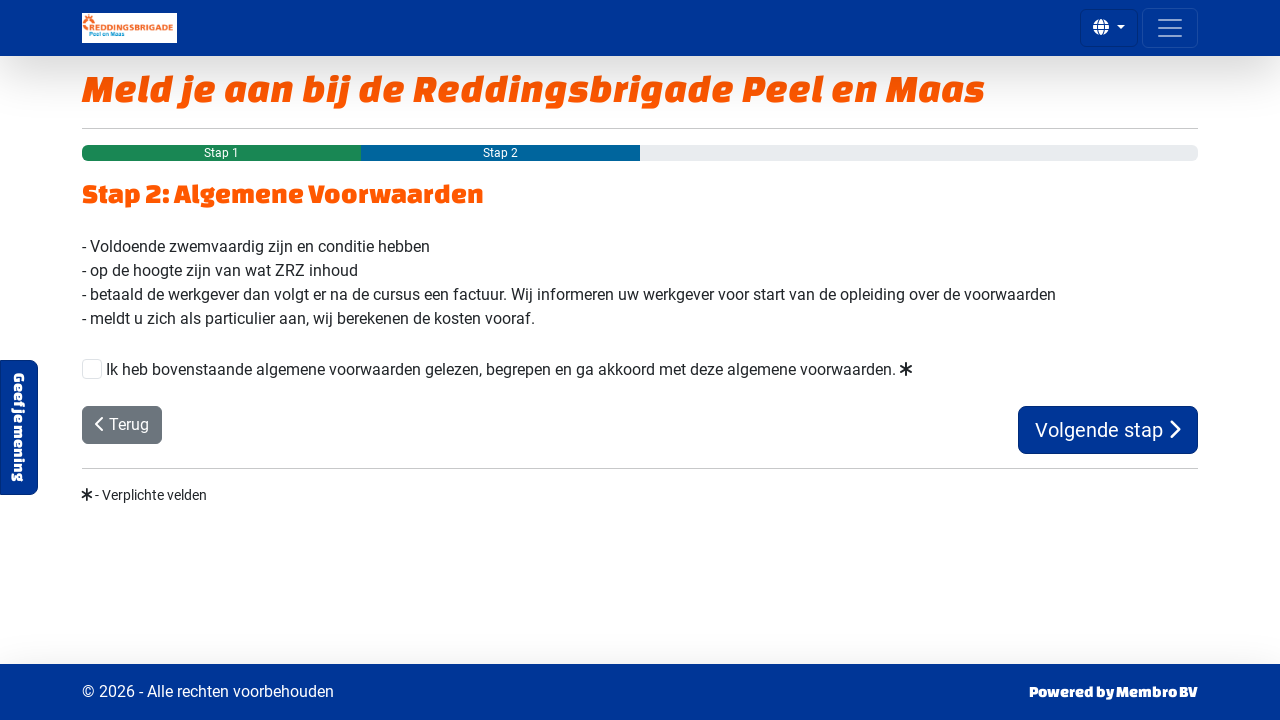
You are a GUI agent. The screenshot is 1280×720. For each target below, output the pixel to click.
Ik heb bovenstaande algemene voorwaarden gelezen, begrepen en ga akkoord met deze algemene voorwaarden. (509, 369)
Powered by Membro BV (1113, 691)
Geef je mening (19, 427)
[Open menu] (1170, 28)
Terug (122, 424)
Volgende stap (1108, 430)
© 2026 (208, 692)
